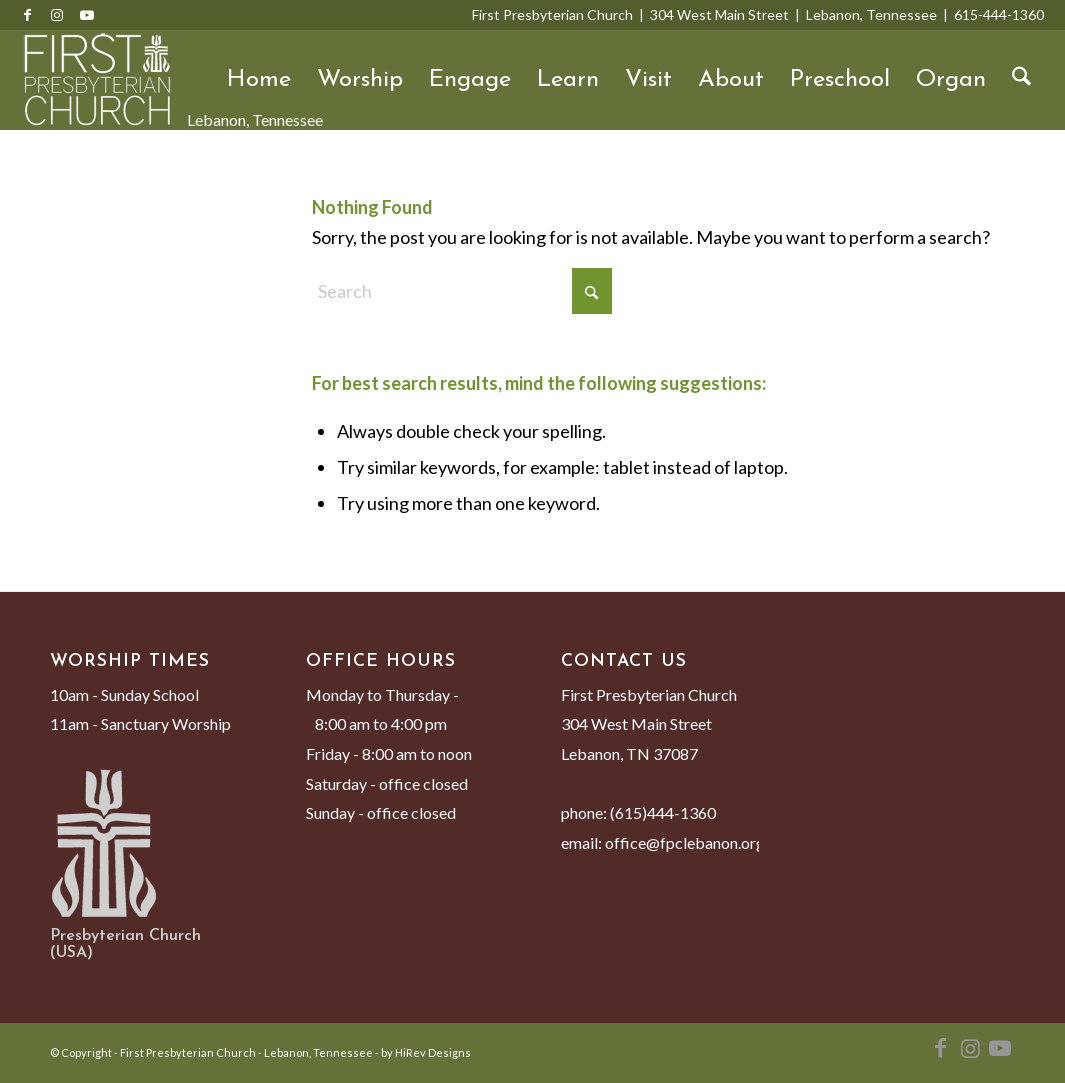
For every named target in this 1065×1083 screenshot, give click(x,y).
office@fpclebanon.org (685, 842)
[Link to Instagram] (57, 15)
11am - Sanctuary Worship (140, 723)
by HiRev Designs (426, 1052)
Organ (951, 80)
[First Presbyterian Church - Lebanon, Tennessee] (97, 80)
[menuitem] (1021, 80)
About (731, 80)
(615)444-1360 (663, 812)
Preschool (840, 80)
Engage (470, 80)
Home (259, 80)
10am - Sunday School (124, 694)
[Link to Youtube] (87, 15)
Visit (648, 80)
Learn (568, 80)
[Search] (1021, 80)
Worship (360, 80)
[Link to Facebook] (27, 15)
